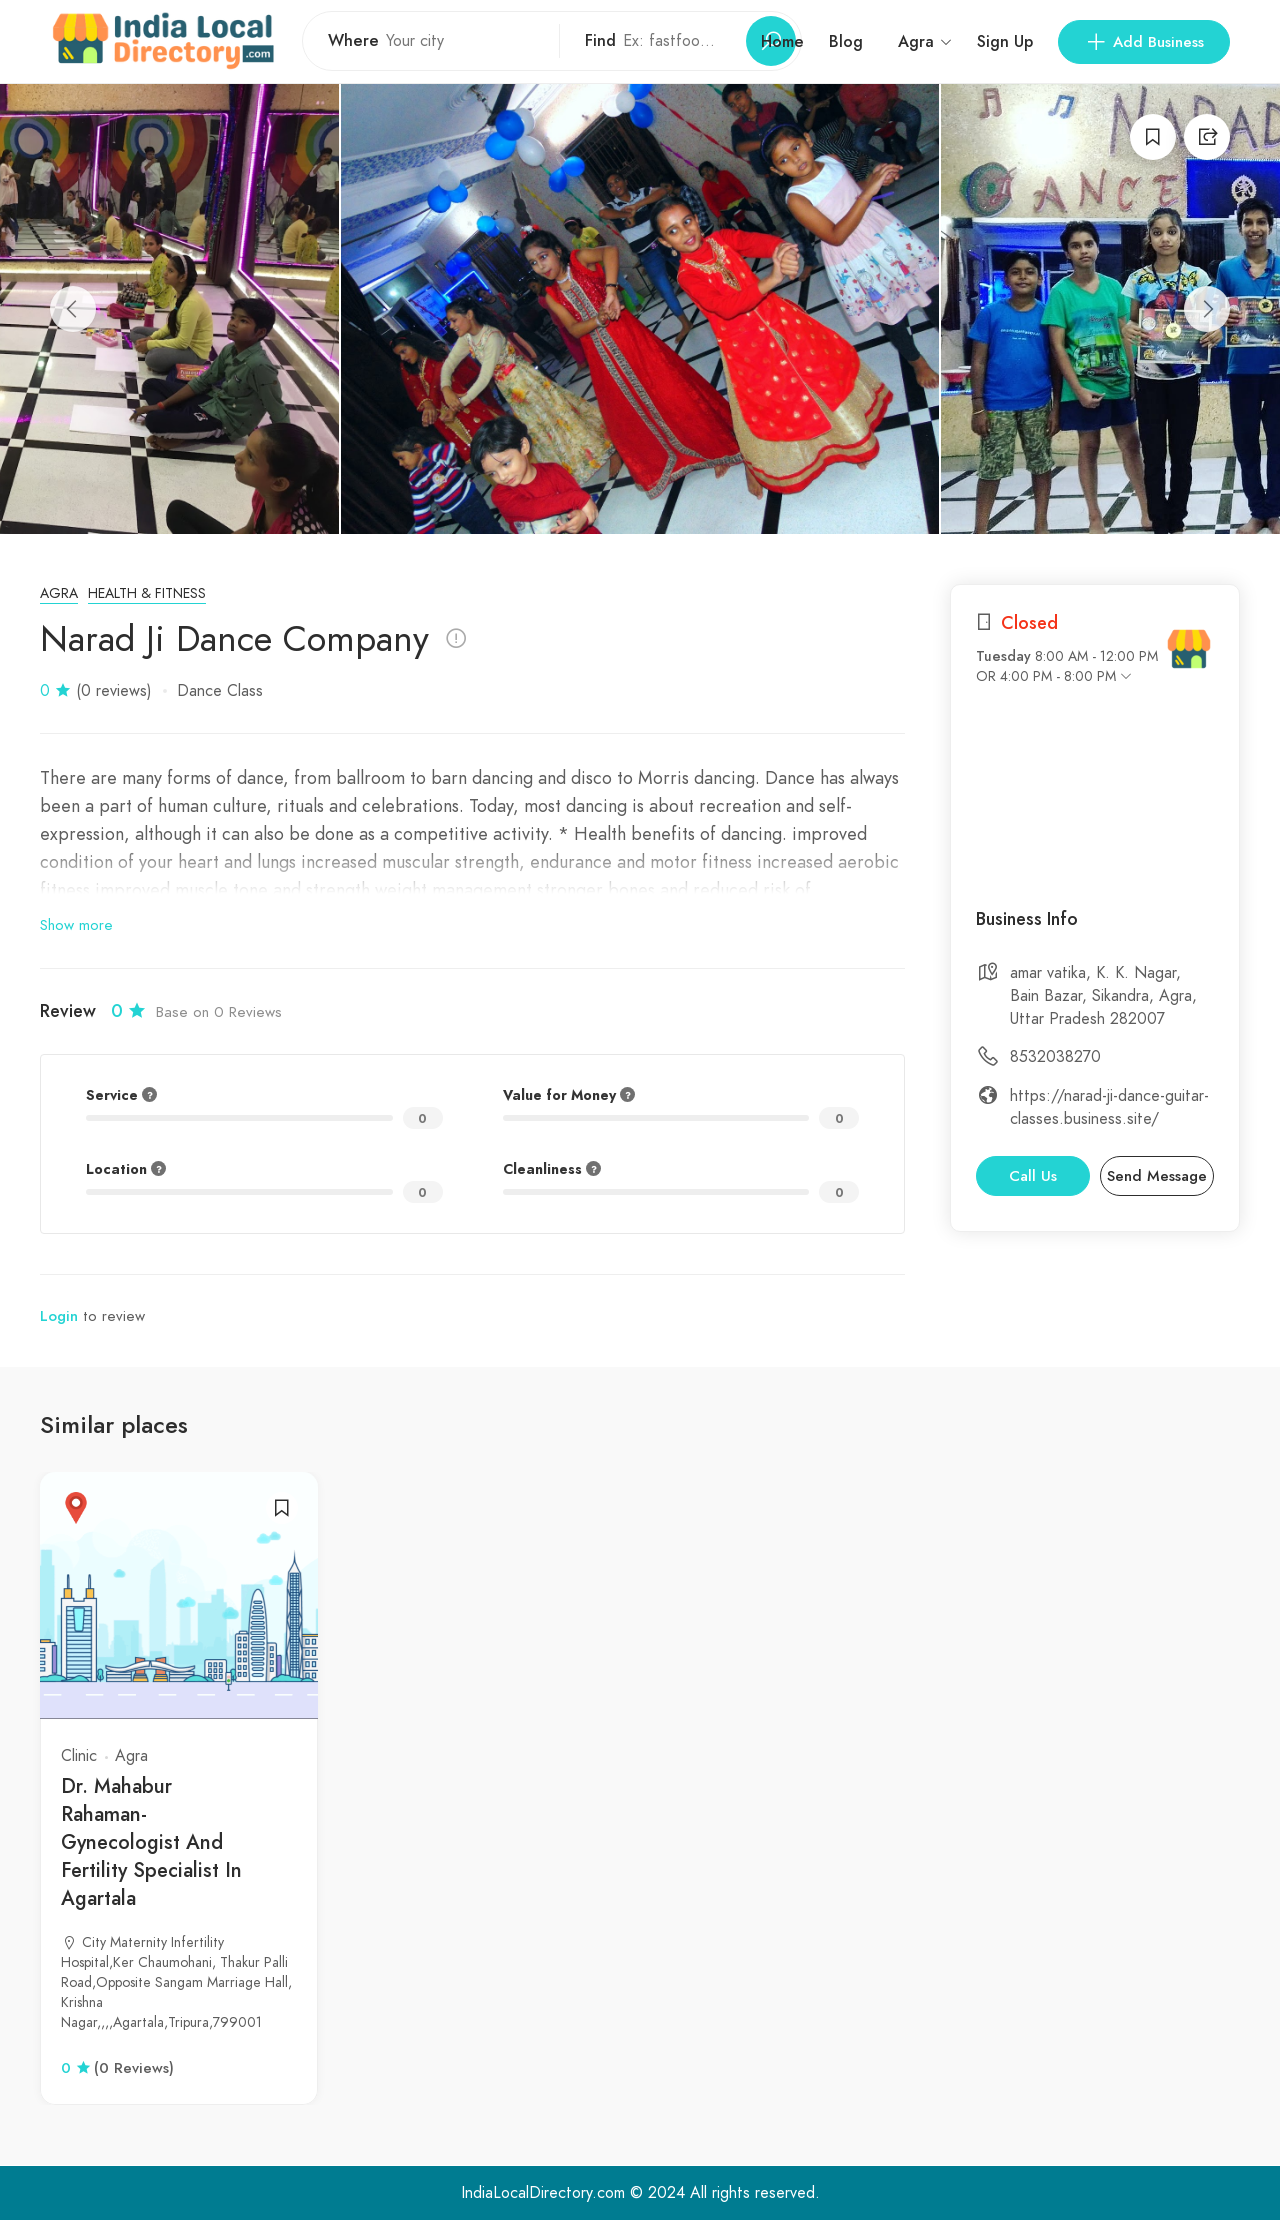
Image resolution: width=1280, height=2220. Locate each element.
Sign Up (1005, 41)
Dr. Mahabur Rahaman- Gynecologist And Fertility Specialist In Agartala (151, 1842)
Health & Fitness (147, 593)
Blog (846, 41)
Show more (76, 925)
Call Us (1033, 1176)
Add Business (1144, 42)
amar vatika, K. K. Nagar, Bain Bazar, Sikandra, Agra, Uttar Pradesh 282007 (1103, 996)
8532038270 (1055, 1057)
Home (782, 41)
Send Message (1157, 1176)
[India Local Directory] (1189, 649)
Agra (59, 593)
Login (59, 1316)
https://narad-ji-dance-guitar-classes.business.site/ (1109, 1107)
